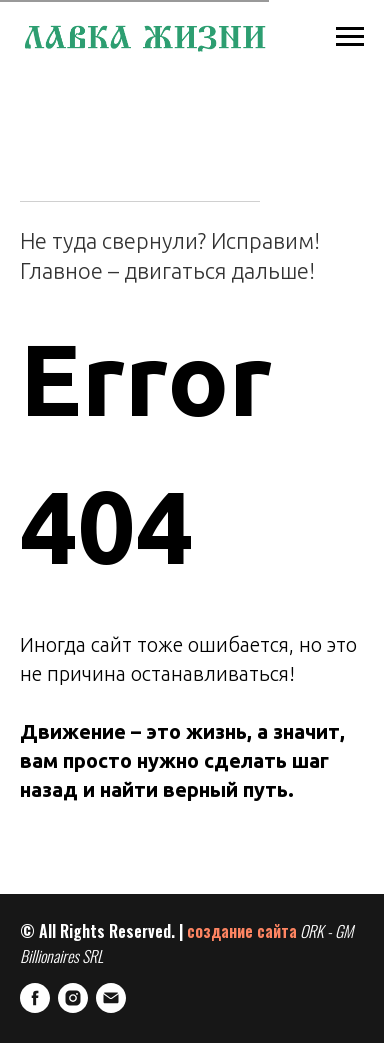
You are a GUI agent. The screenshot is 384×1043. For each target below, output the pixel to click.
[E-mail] (111, 998)
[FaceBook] (35, 998)
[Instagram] (73, 998)
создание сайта (242, 931)
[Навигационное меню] (350, 37)
